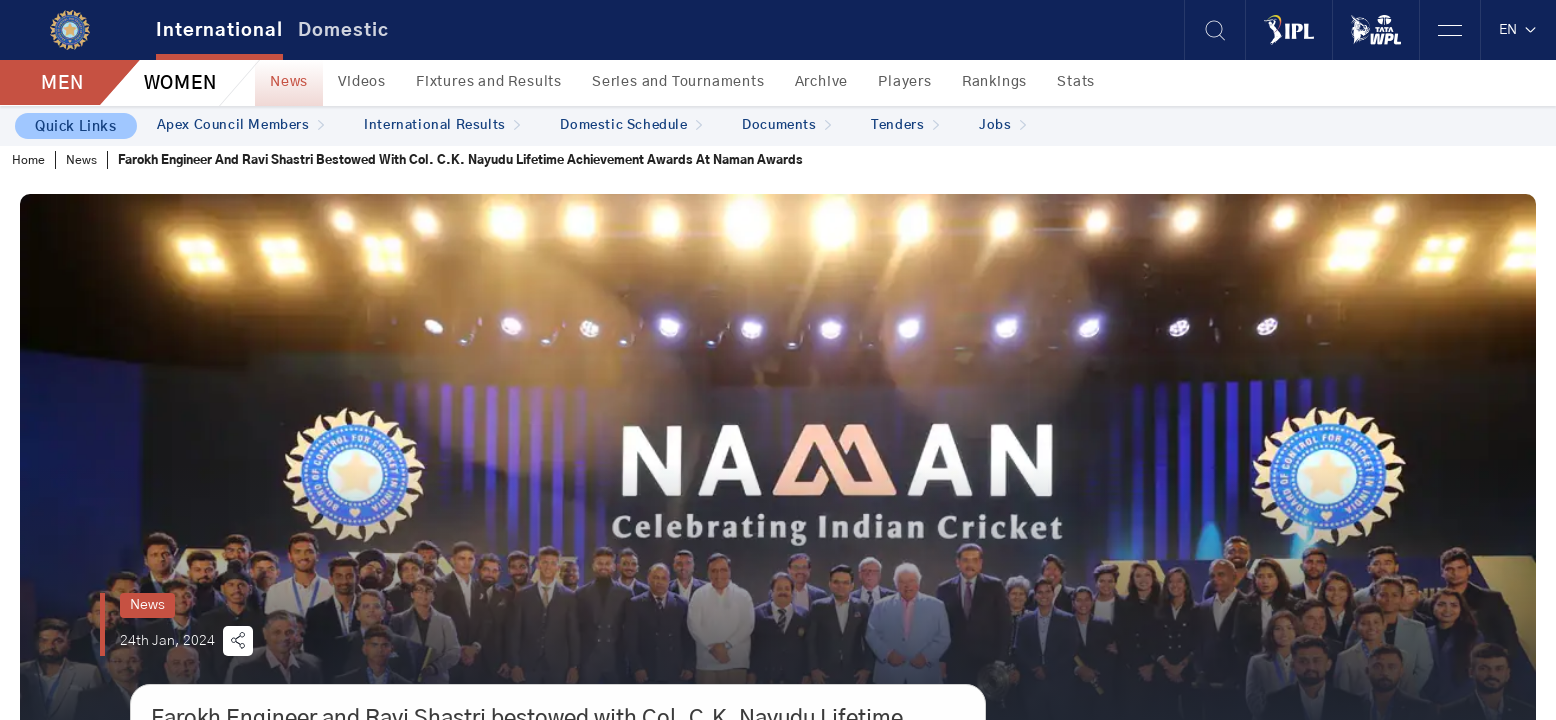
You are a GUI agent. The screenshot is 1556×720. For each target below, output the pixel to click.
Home (28, 160)
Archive (822, 82)
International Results (442, 125)
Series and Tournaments (678, 82)
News (289, 82)
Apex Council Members (241, 125)
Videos (362, 82)
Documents (786, 125)
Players (905, 82)
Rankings (994, 82)
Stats (1076, 82)
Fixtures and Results (489, 82)
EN (1518, 30)
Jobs (1002, 125)
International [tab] (219, 31)
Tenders (905, 125)
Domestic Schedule (631, 125)
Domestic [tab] (343, 31)
